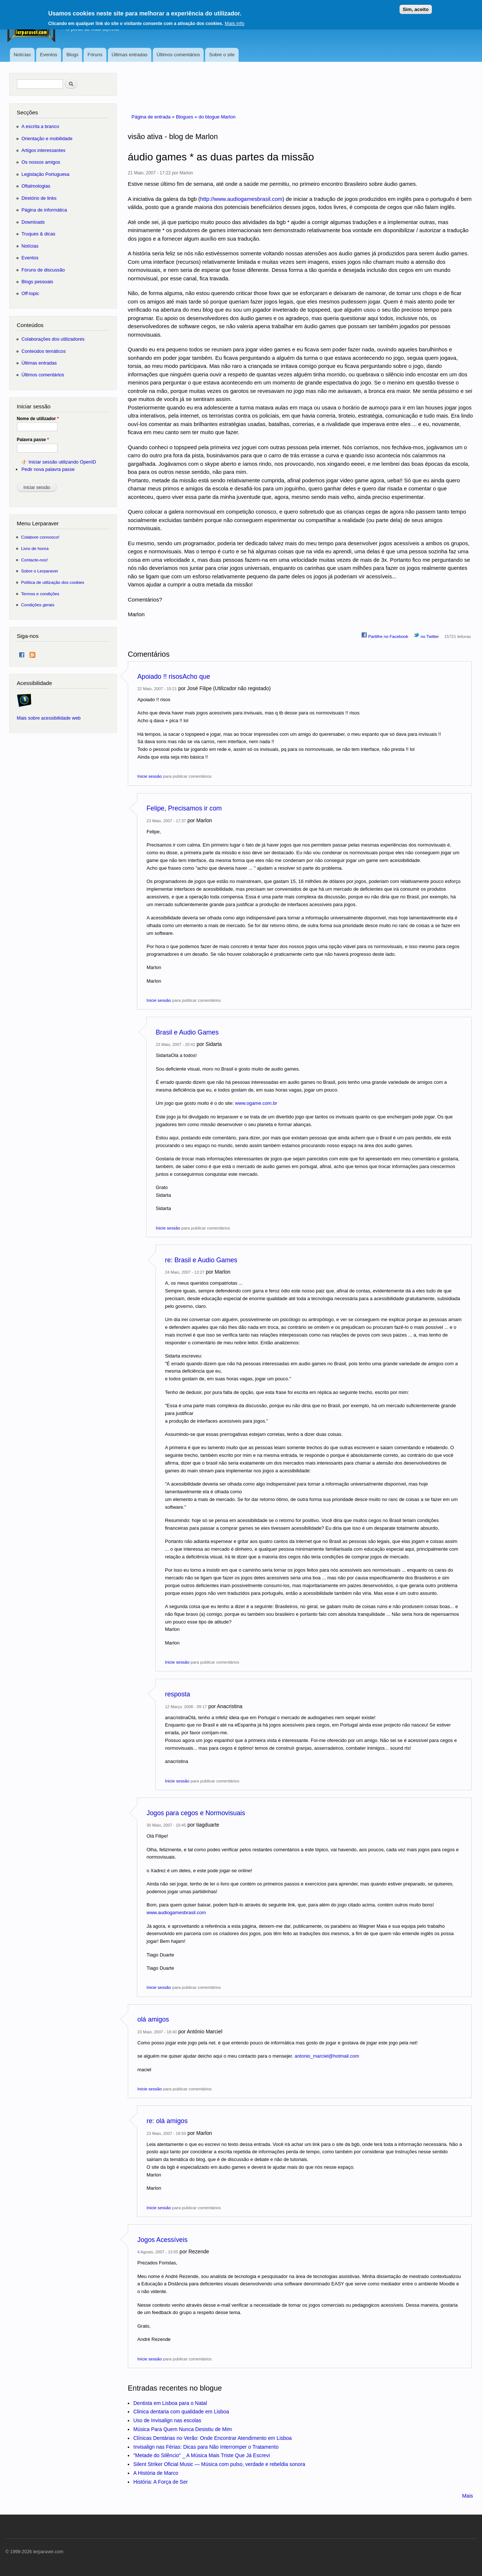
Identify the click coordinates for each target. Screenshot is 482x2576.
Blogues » (187, 117)
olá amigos (153, 2019)
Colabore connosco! (40, 537)
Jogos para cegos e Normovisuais (196, 1813)
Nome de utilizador (38, 418)
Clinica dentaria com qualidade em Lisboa (181, 2411)
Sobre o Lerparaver (39, 570)
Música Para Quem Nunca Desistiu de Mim (182, 2429)
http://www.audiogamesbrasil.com (241, 199)
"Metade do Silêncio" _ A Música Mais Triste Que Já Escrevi (201, 2455)
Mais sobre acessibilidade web (49, 718)
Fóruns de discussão (43, 270)
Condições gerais (37, 604)
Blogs (72, 54)
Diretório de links (38, 198)
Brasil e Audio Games (187, 1032)
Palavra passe (33, 439)
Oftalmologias (35, 186)
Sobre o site (222, 54)
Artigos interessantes (43, 150)
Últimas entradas (130, 54)
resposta (177, 1694)
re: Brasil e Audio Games (201, 1260)
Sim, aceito (416, 6)
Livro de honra (35, 548)
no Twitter (426, 635)
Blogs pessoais (37, 281)
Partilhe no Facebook (384, 635)
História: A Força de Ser (160, 2482)
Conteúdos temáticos (43, 351)
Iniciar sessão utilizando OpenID (62, 462)
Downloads (33, 222)
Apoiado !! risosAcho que (173, 676)
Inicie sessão (149, 776)
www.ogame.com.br (256, 1103)
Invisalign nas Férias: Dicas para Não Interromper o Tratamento (206, 2447)
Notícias (22, 54)
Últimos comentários (178, 54)
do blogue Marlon (216, 117)
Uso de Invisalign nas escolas (167, 2420)
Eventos (48, 54)
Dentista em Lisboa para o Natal (170, 2403)
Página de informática (44, 210)
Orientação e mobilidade (47, 138)
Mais (467, 2496)
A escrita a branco (40, 126)
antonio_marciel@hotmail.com (327, 2056)
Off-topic (30, 293)
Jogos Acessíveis (162, 2239)
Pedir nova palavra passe (47, 469)
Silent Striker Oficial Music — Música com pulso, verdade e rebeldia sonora (219, 2464)
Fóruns (95, 54)
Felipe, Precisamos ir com (184, 808)
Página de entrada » (153, 117)
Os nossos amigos (40, 162)
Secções (27, 112)
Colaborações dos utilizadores (52, 339)
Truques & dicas (38, 234)
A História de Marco (155, 2473)
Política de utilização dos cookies (52, 582)
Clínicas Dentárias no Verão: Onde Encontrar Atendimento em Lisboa (212, 2438)
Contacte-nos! (34, 559)
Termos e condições (40, 593)
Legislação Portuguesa (45, 174)
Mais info (234, 20)
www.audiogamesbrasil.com (176, 1912)
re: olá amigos (167, 2121)
